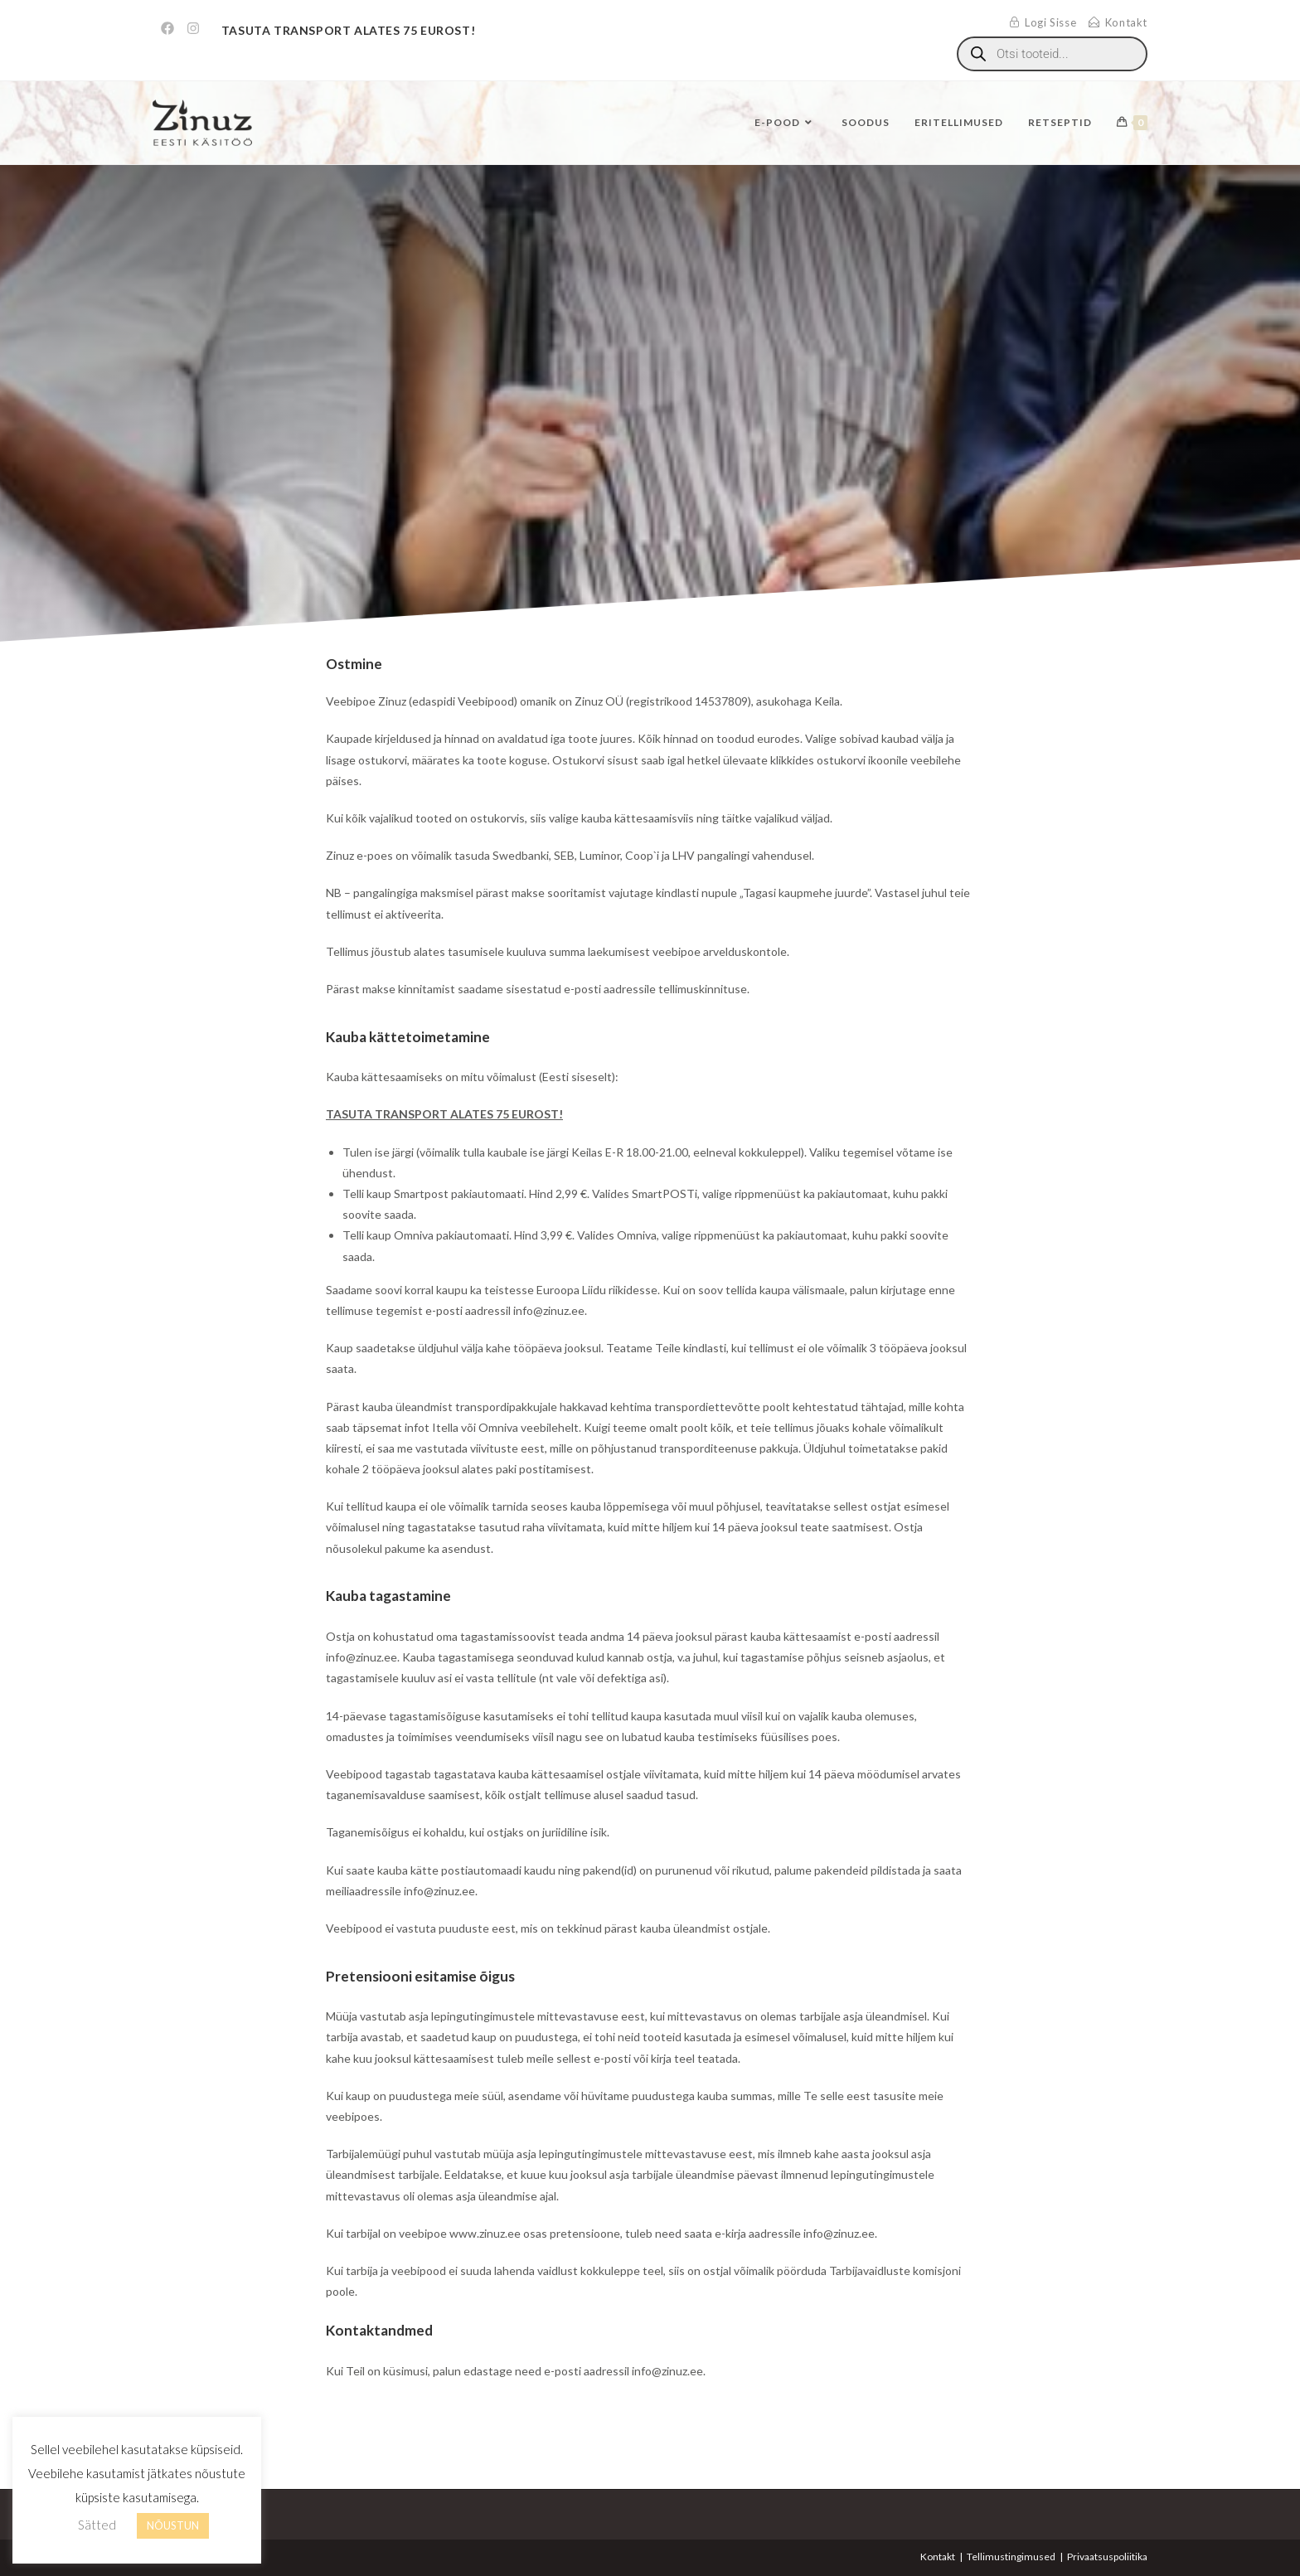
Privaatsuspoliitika (1107, 2556)
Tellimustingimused (1011, 2556)
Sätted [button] (97, 2524)
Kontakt (937, 2556)
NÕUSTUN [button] (173, 2525)
